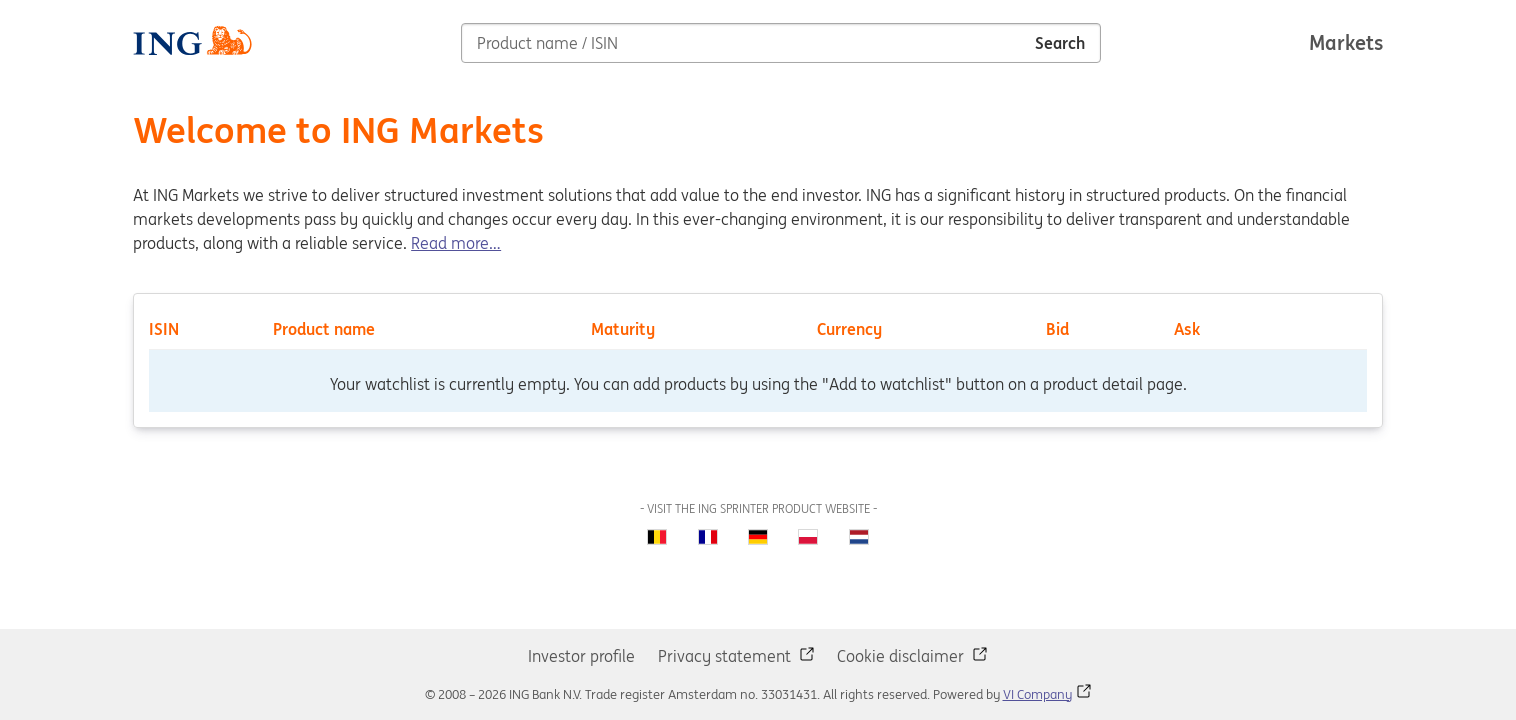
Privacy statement (726, 656)
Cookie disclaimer (902, 656)
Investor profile (581, 656)
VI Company (1037, 694)
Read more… (456, 243)
